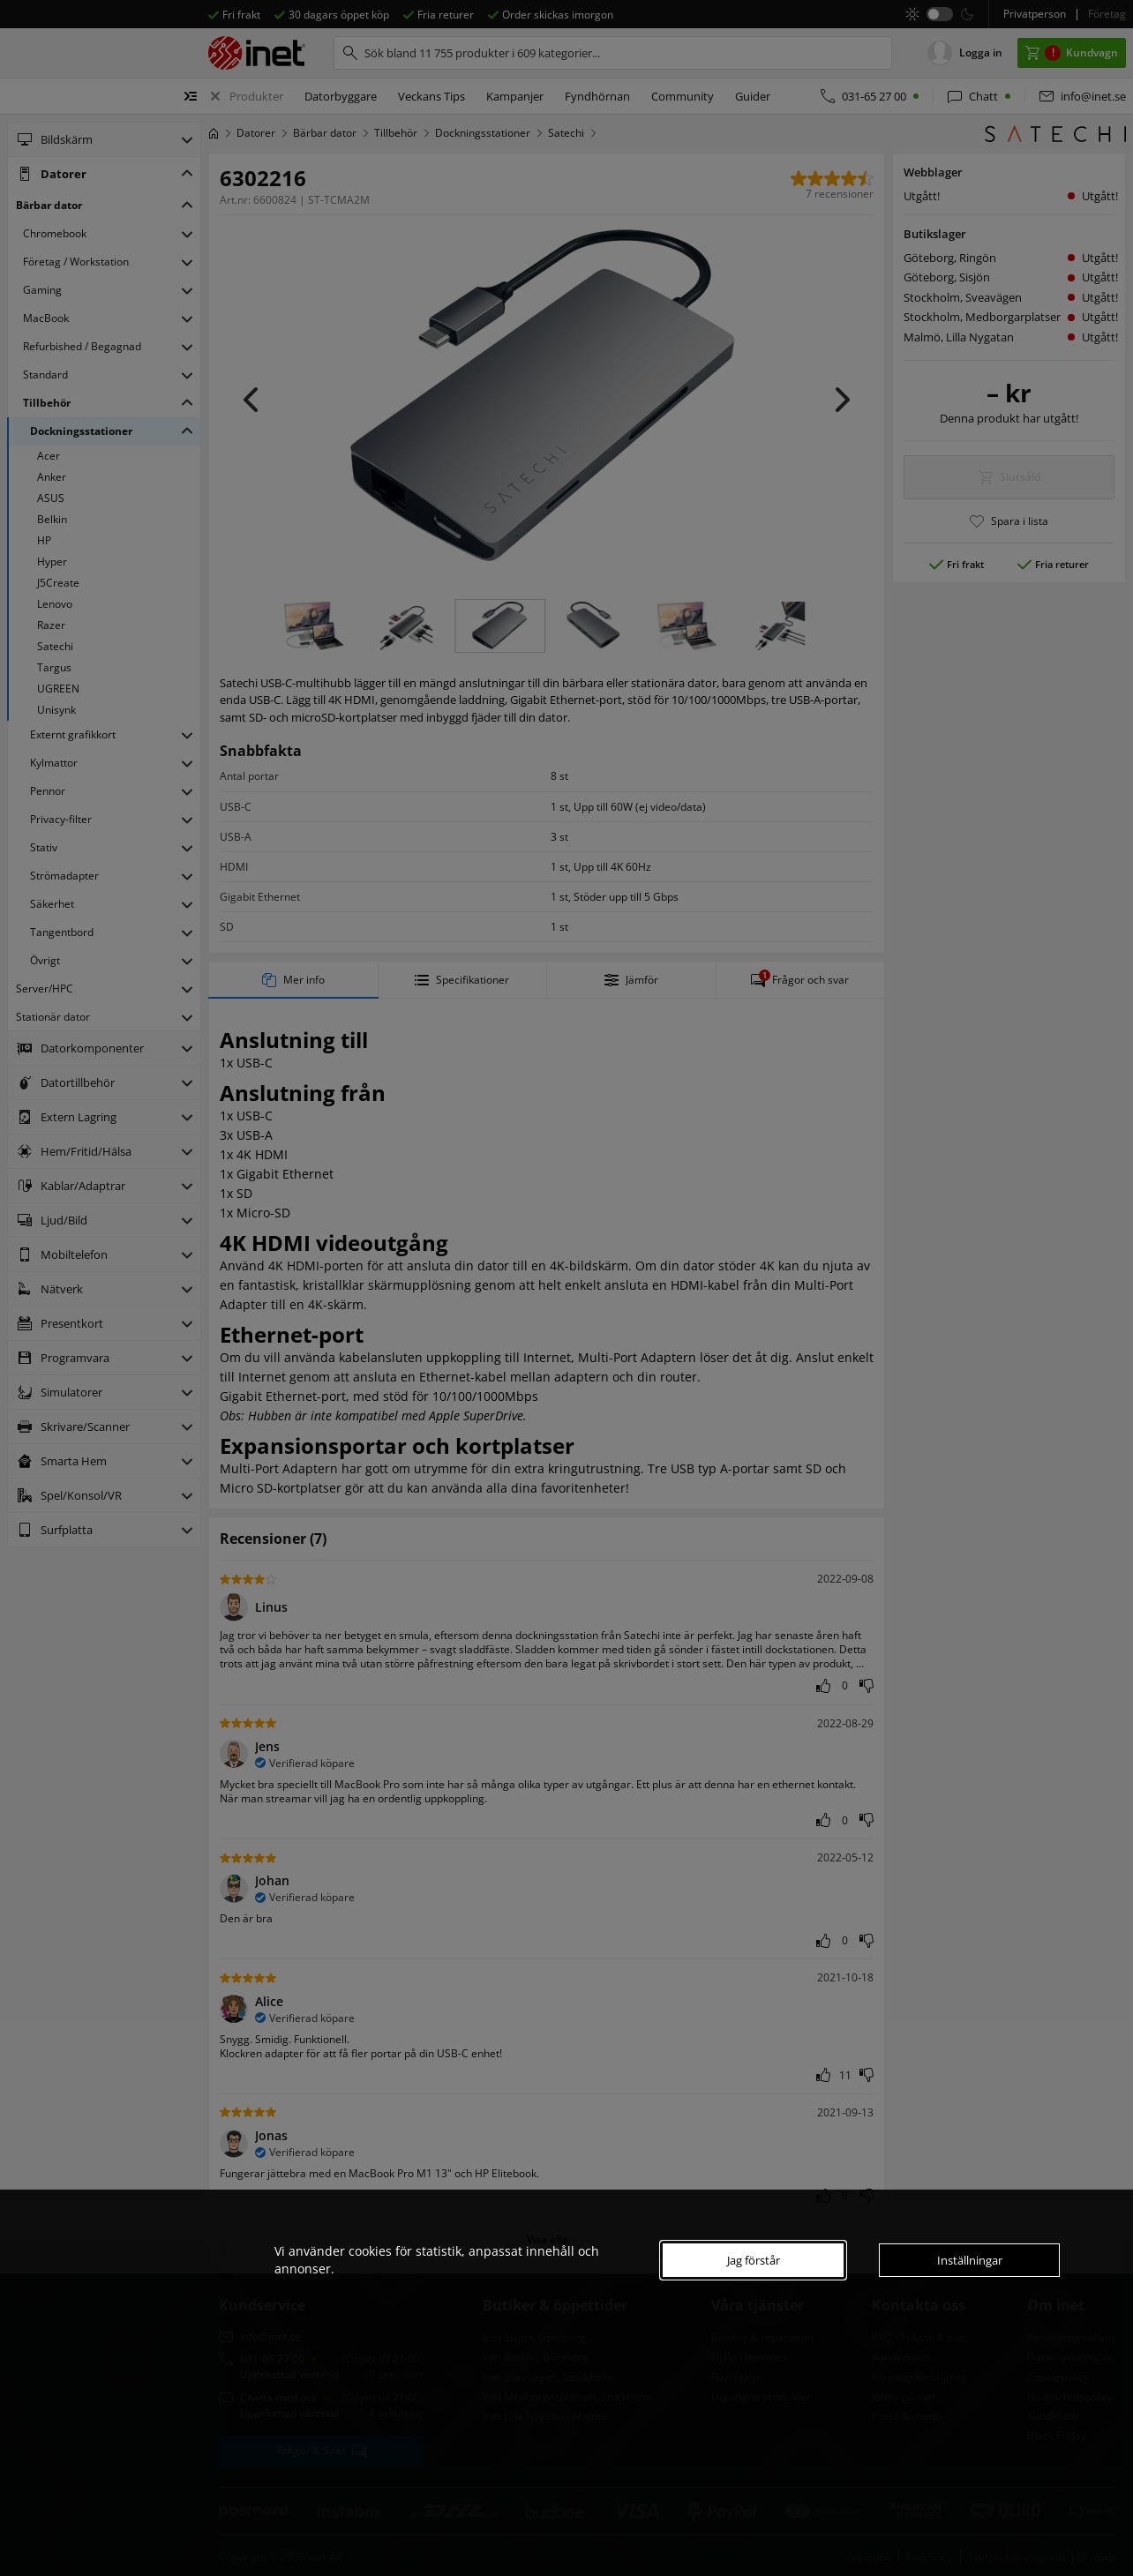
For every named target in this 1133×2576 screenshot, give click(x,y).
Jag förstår (753, 2260)
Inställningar (969, 2260)
